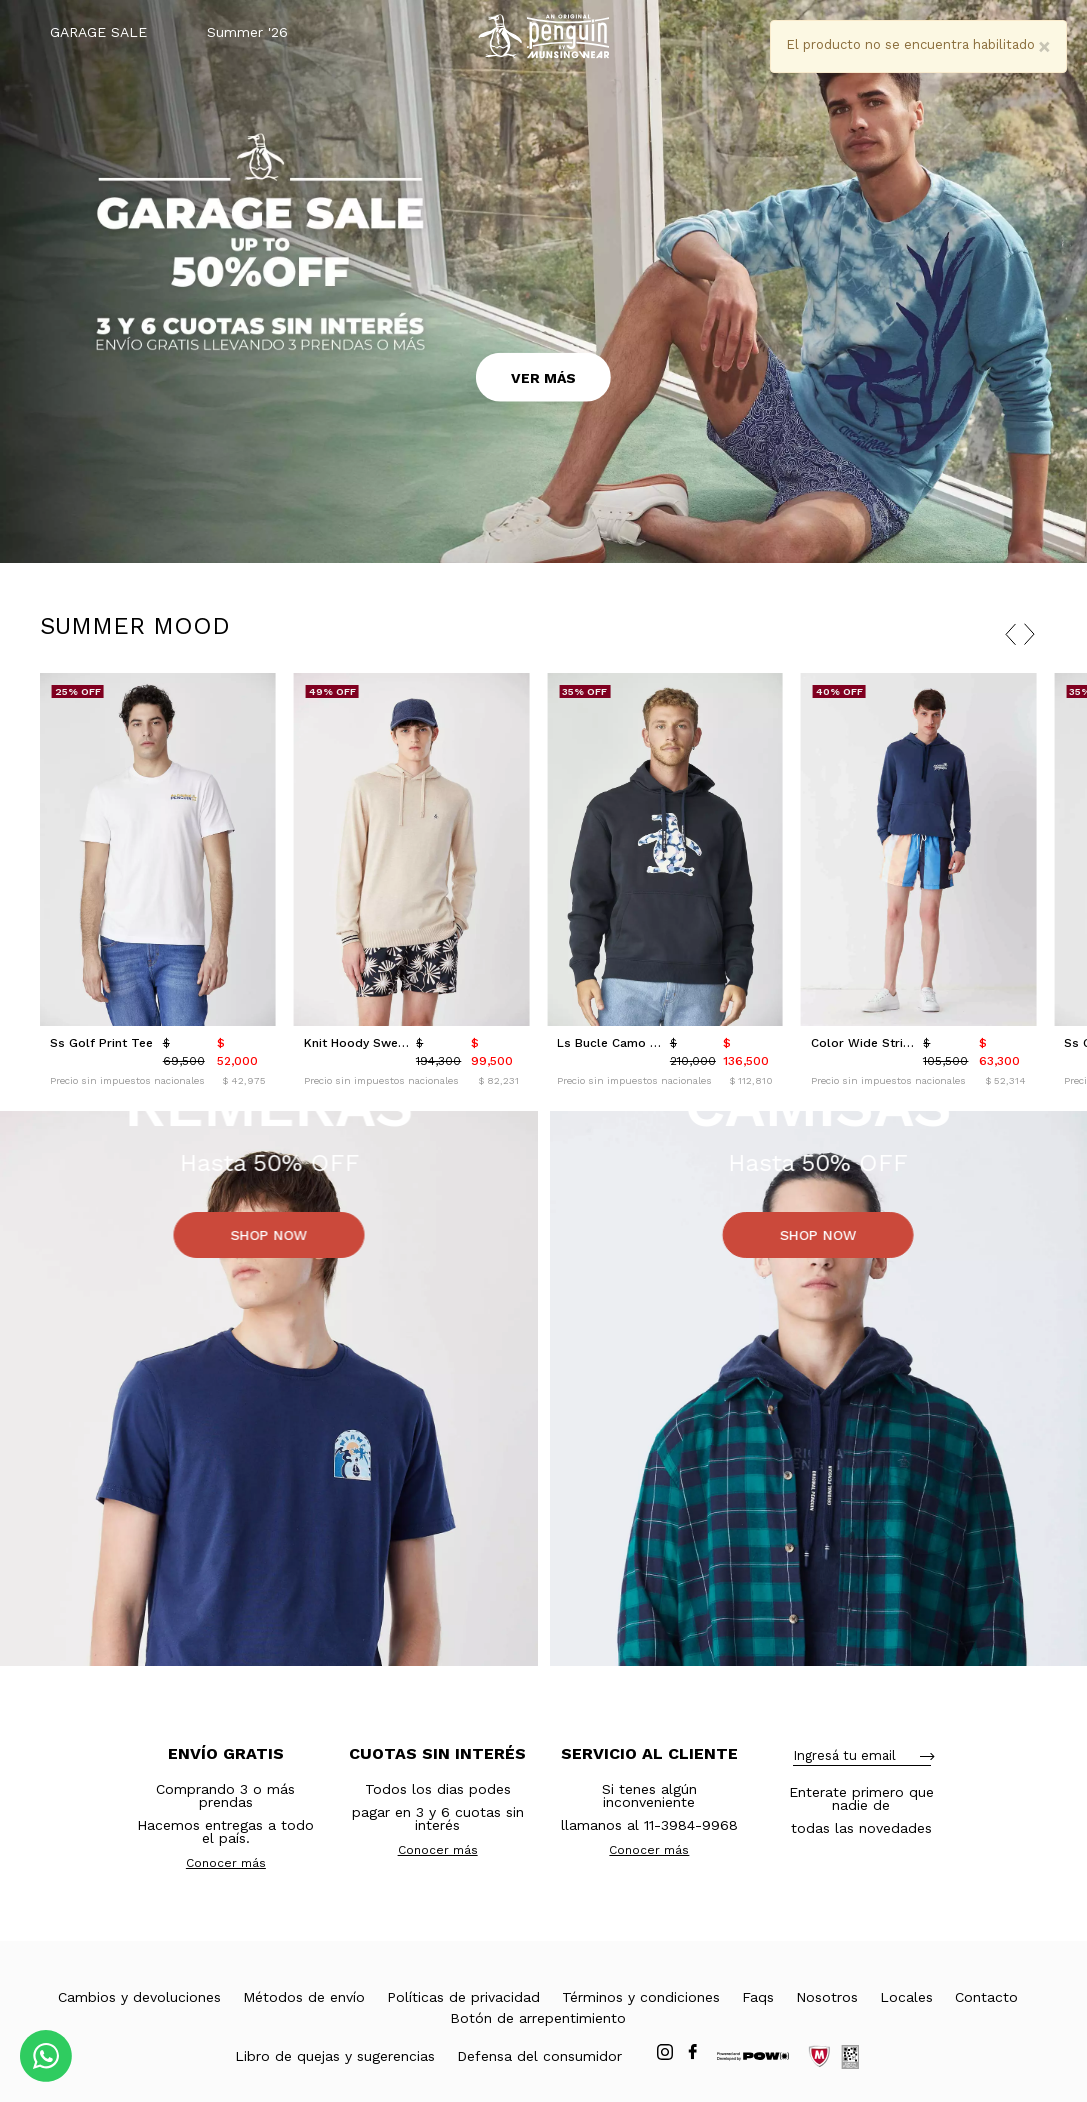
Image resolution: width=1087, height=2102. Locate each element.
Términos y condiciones (641, 1997)
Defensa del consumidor (539, 2056)
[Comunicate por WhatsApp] (46, 2056)
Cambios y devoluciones (139, 1997)
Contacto (986, 1997)
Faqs (758, 1997)
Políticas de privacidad (463, 1997)
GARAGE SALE (98, 32)
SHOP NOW (268, 1235)
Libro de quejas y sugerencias (335, 2056)
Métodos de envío (304, 1997)
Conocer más (226, 1863)
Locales (906, 1997)
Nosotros (827, 1997)
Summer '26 (247, 32)
